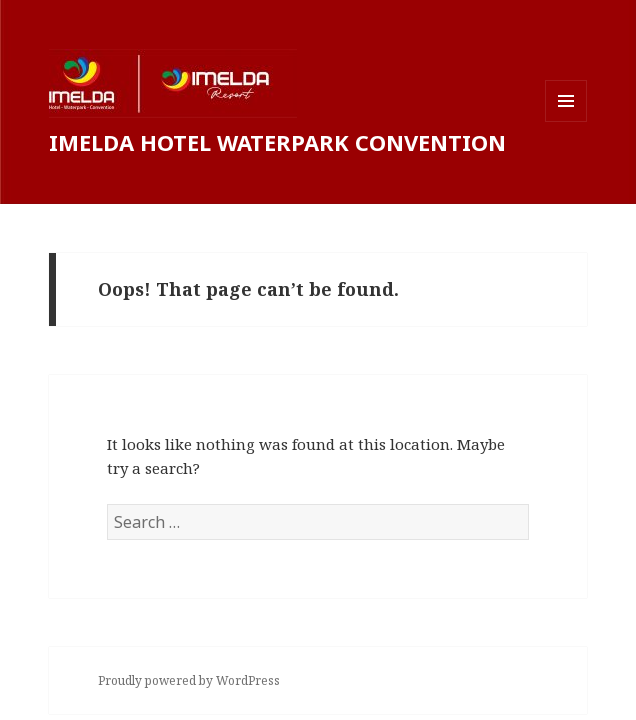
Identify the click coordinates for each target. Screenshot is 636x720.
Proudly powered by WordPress (189, 680)
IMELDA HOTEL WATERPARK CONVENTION (277, 142)
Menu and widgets (566, 121)
